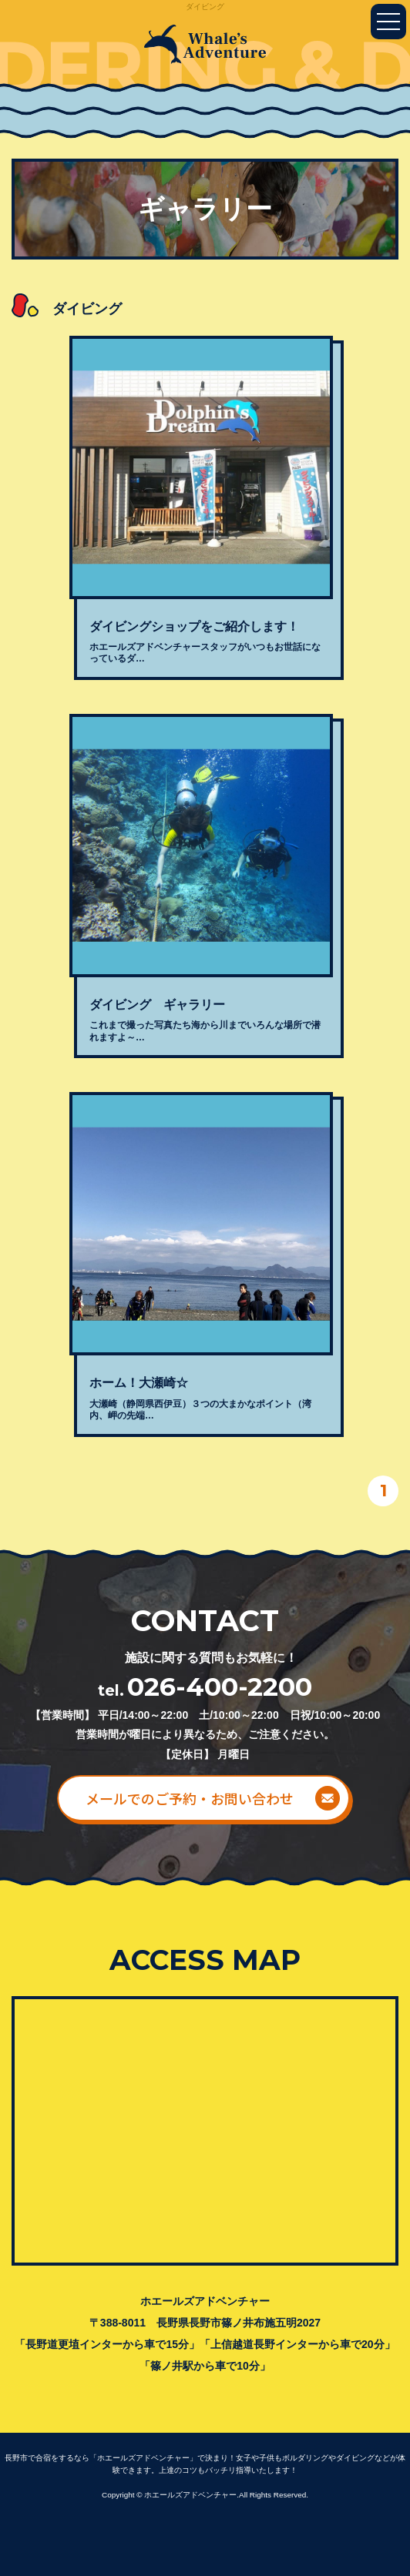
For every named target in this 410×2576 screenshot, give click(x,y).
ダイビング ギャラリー (157, 1004)
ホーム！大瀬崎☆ (138, 1382)
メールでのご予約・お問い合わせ (190, 1798)
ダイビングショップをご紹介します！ (194, 626)
